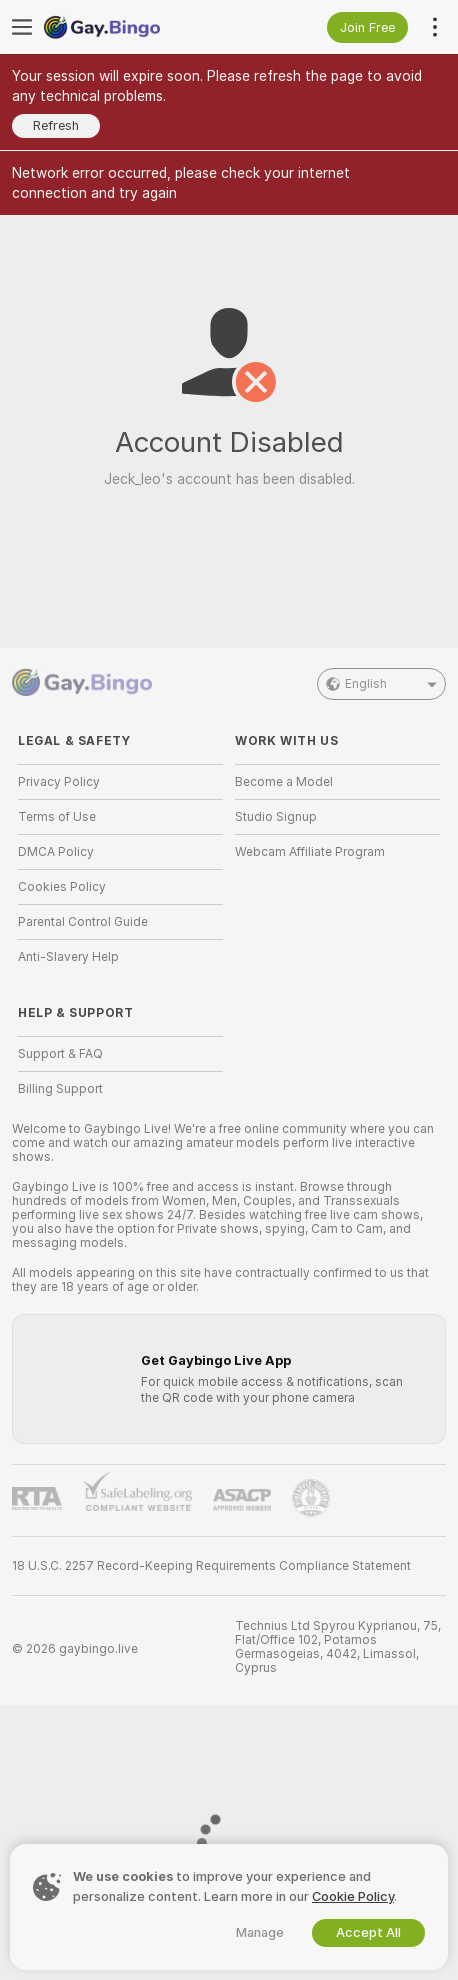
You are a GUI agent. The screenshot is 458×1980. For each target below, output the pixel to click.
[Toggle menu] (22, 27)
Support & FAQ (60, 1054)
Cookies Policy (62, 887)
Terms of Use (57, 817)
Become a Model (284, 782)
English (381, 684)
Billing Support (60, 1089)
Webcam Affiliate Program (310, 852)
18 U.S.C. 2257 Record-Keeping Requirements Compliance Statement (211, 1566)
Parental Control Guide (83, 922)
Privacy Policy (59, 782)
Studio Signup (276, 817)
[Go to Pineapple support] (311, 1498)
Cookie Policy (353, 1896)
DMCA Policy (56, 852)
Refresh (56, 125)
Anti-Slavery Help (68, 957)
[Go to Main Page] (136, 27)
